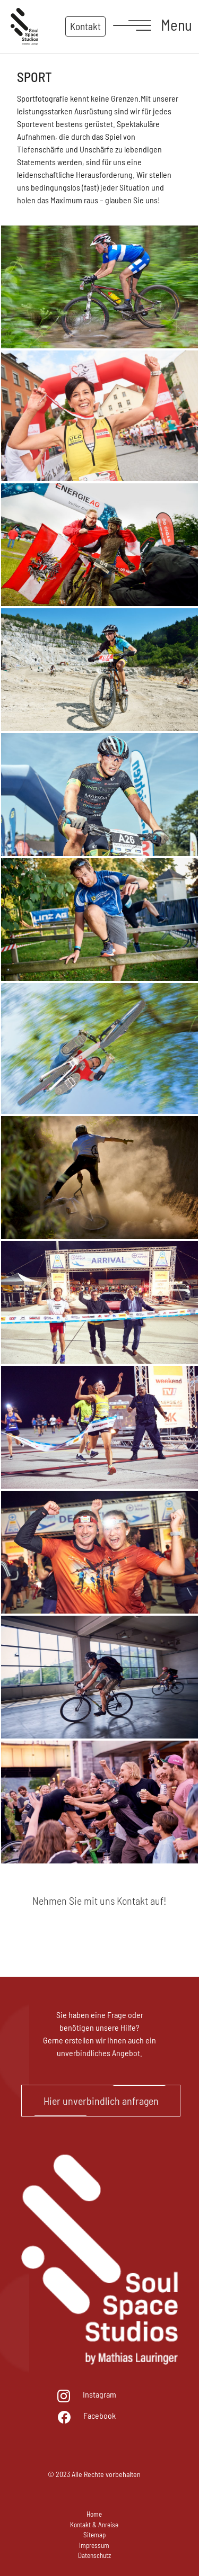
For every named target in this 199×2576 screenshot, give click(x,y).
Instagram (99, 2394)
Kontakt (85, 26)
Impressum (94, 2545)
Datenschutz (94, 2555)
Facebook (99, 2415)
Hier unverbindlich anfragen (101, 2100)
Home (94, 2514)
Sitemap (94, 2534)
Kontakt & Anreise (94, 2524)
